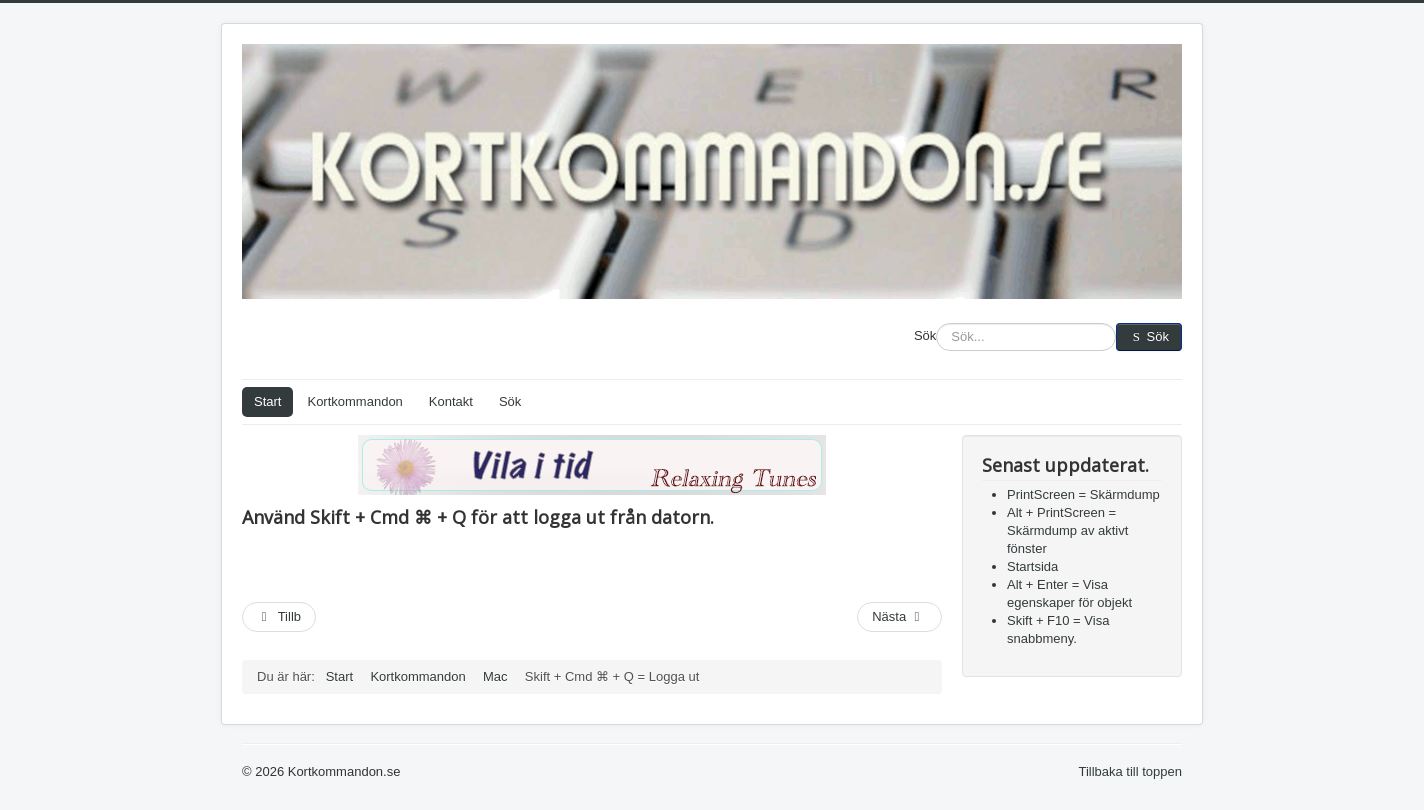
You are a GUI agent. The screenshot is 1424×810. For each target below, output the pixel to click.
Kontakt (451, 401)
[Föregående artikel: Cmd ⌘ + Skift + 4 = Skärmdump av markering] (279, 617)
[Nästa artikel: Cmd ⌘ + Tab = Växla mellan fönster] (899, 617)
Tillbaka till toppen (1130, 771)
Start (267, 401)
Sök (925, 335)
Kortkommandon (354, 401)
